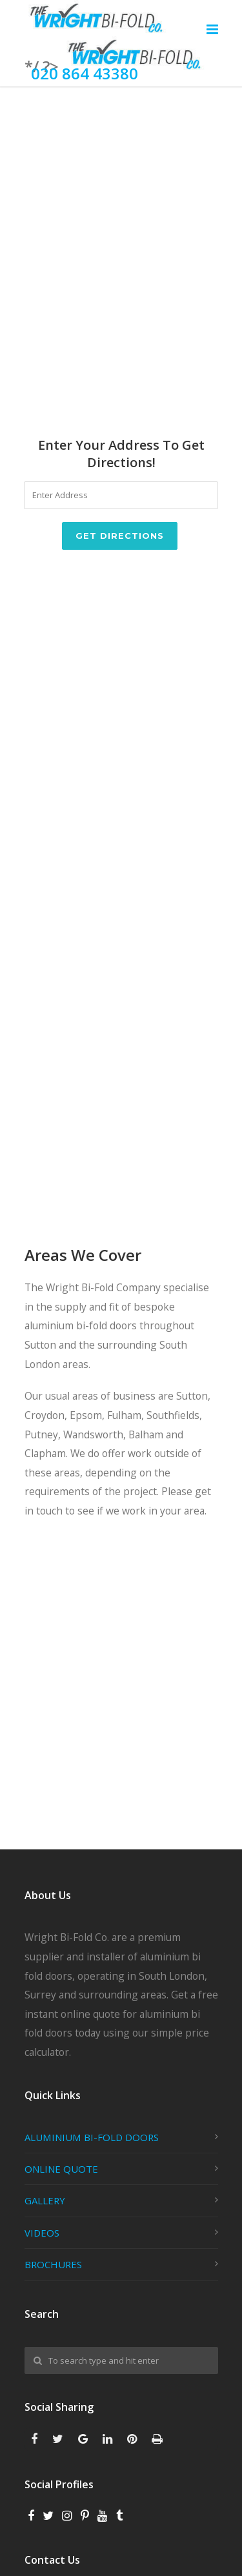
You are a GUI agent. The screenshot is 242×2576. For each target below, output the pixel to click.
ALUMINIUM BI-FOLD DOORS (92, 2137)
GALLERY (45, 2200)
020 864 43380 (84, 73)
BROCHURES (53, 2264)
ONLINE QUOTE (61, 2168)
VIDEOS (42, 2232)
